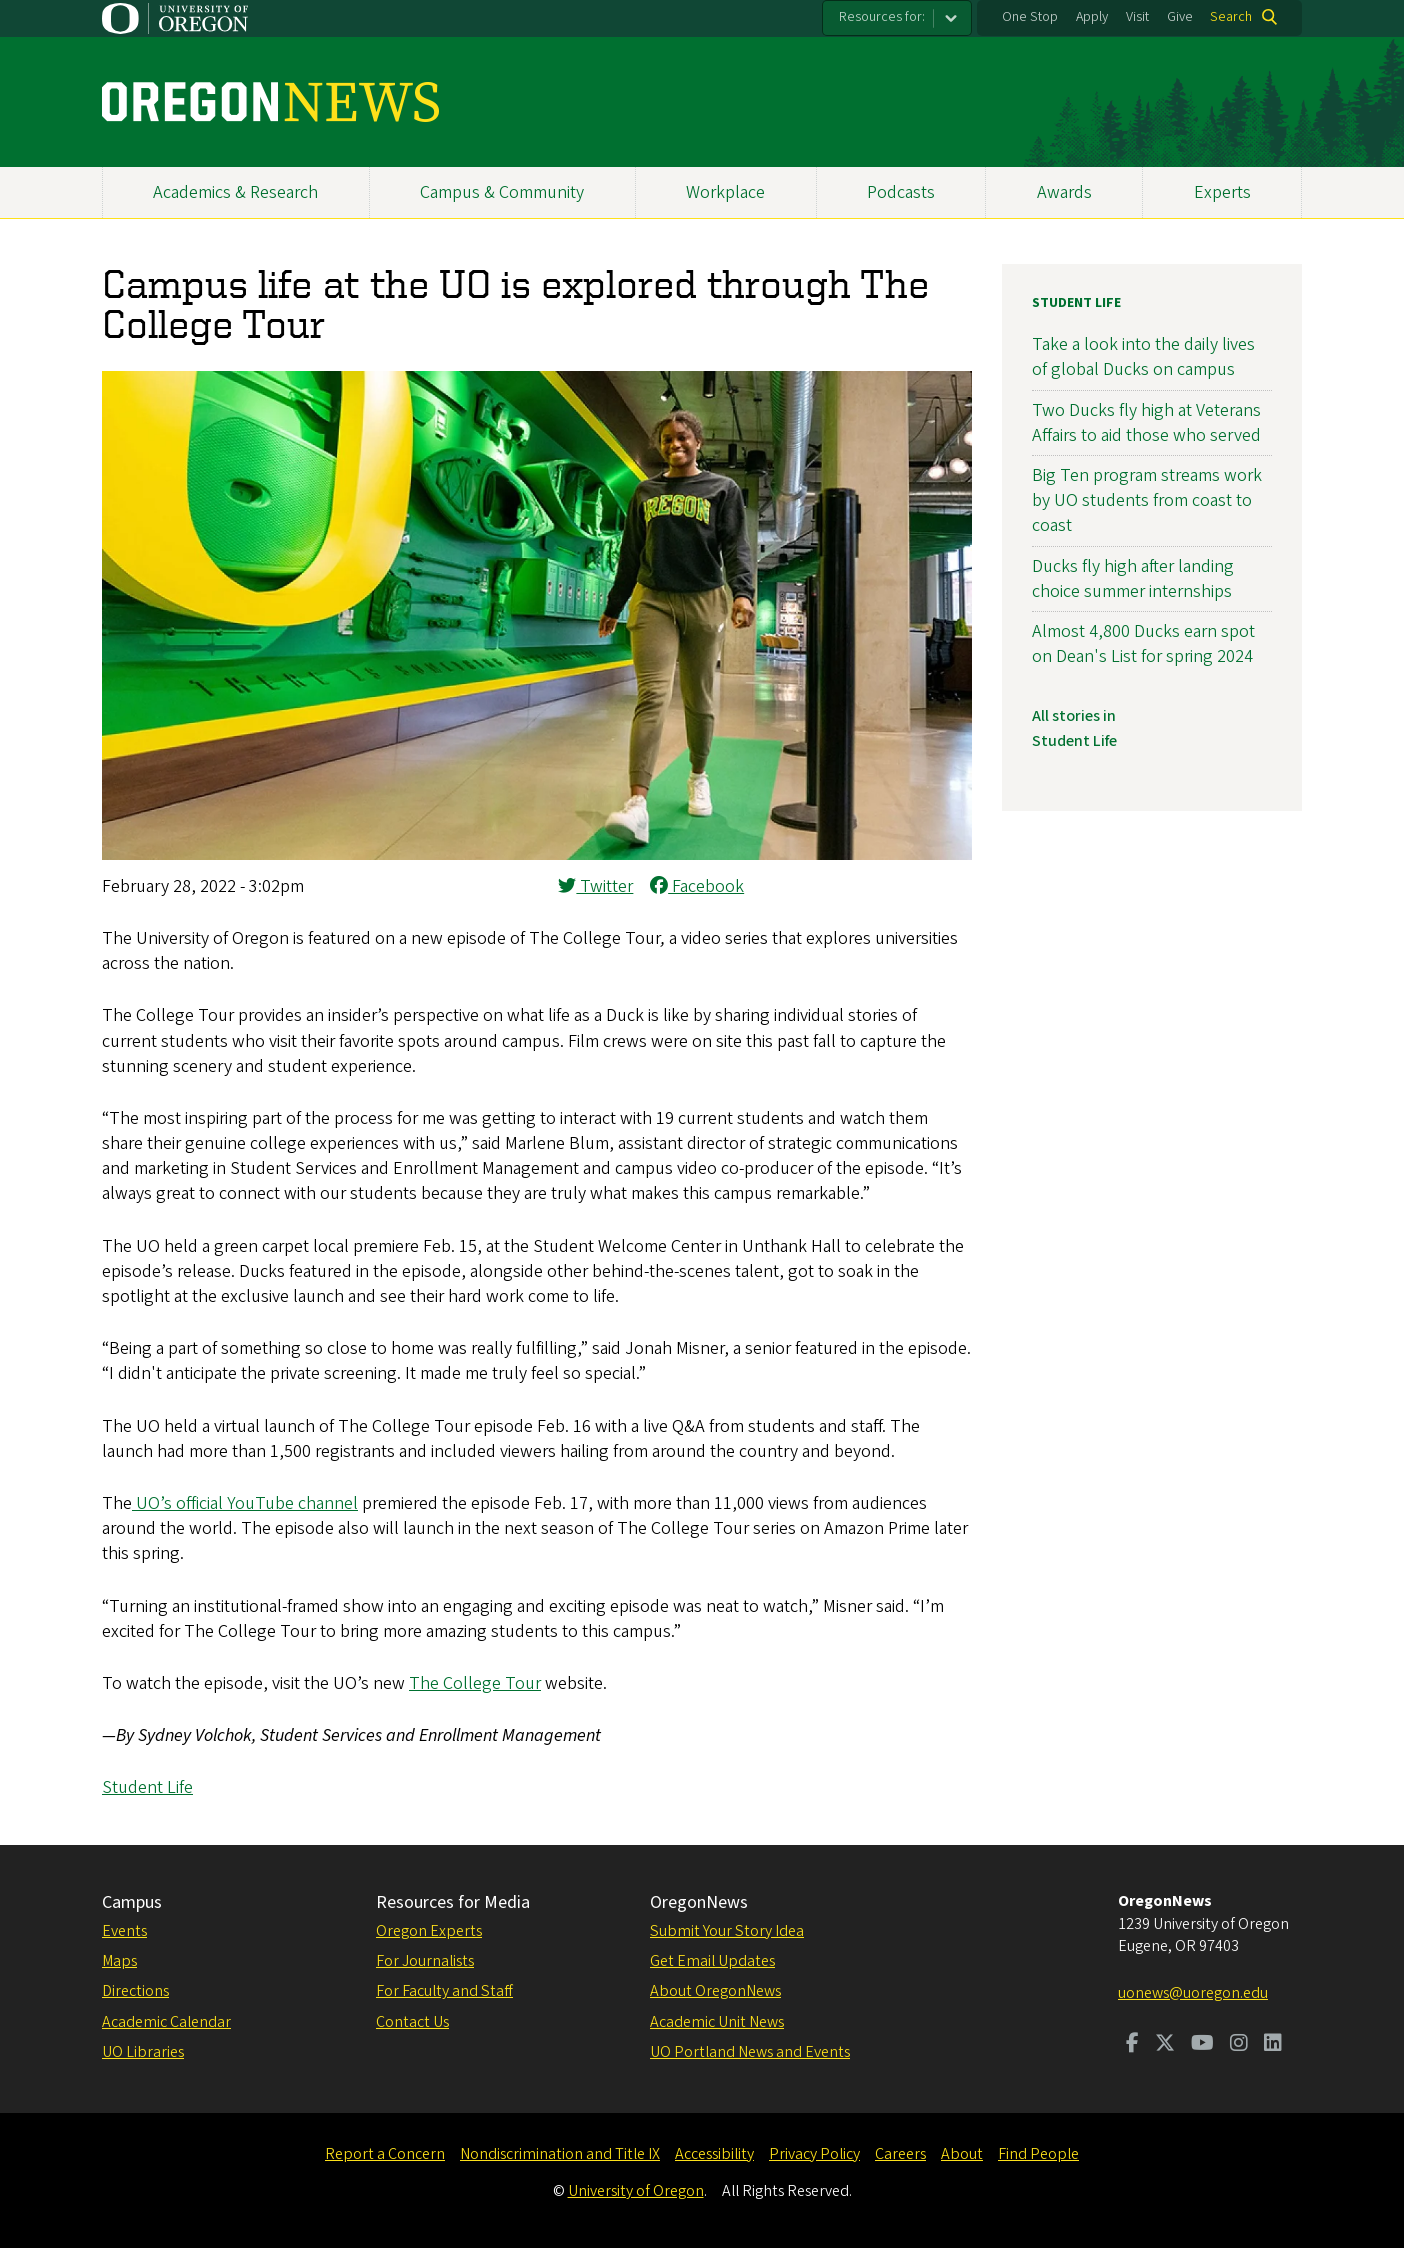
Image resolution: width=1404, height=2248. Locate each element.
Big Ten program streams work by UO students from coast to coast (1147, 500)
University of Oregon (636, 2191)
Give (1180, 17)
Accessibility (714, 2154)
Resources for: (882, 17)
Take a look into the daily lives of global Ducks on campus (1143, 357)
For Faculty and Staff (444, 1991)
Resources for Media (453, 1902)
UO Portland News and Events (750, 2052)
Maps (119, 1961)
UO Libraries (143, 2052)
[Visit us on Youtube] (1202, 2045)
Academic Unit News (717, 2022)
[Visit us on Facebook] (1132, 2045)
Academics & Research (235, 192)
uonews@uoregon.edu (1193, 1993)
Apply (1092, 17)
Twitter (595, 886)
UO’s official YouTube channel (247, 1503)
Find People (1038, 2154)
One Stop (1030, 17)
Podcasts (901, 192)
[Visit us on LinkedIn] (1273, 2045)
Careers (900, 2154)
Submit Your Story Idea (727, 1931)
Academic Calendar (166, 2022)
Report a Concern (385, 2154)
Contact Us (412, 2022)
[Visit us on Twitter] (1165, 2045)
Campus (132, 1902)
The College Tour (475, 1683)
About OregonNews (715, 1991)
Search (1231, 17)
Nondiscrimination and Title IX (560, 2154)
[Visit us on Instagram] (1239, 2045)
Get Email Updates (712, 1961)
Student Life (147, 1787)
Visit (1137, 17)
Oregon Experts (429, 1931)
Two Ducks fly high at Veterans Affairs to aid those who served (1146, 423)
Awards (1064, 192)
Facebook (697, 886)
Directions (135, 1991)
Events (124, 1931)
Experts (1222, 192)
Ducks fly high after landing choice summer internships (1133, 579)
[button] (537, 854)
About (962, 2154)
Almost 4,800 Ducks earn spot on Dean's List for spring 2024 (1143, 644)
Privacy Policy (814, 2154)
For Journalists (425, 1961)
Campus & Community (502, 192)
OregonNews (699, 1902)
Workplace (725, 192)
